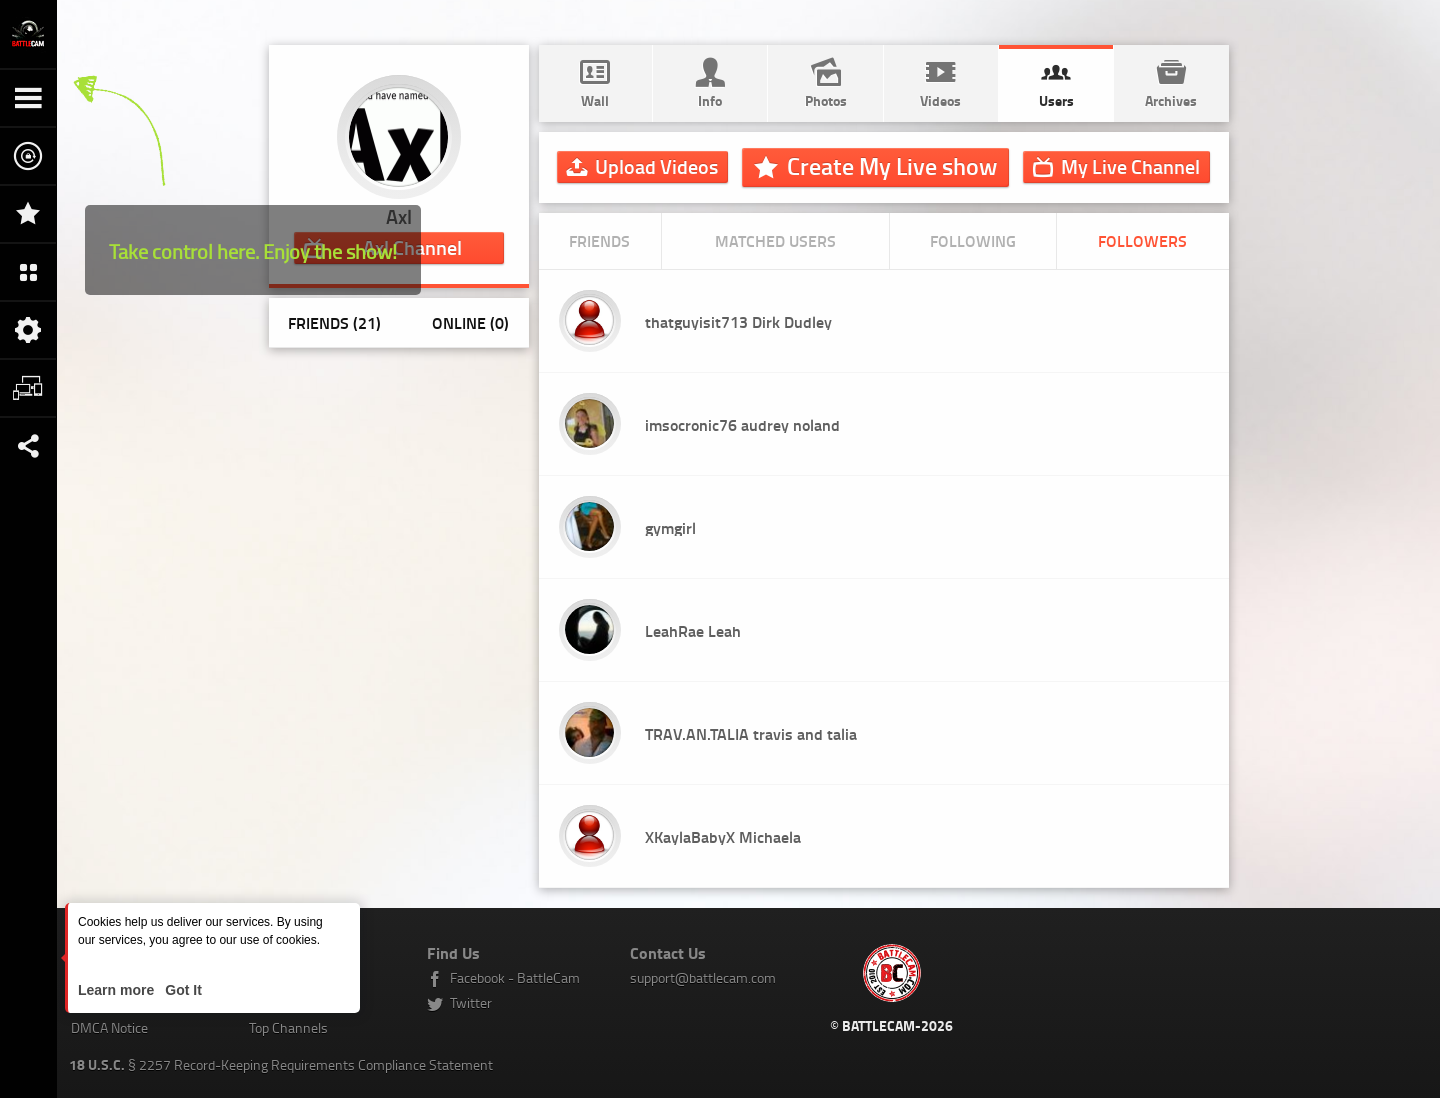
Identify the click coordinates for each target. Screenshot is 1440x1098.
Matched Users (775, 240)
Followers (1142, 240)
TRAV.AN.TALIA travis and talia (751, 733)
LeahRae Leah (693, 630)
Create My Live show (892, 166)
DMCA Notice (109, 1027)
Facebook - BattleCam (515, 977)
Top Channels (288, 1027)
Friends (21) (334, 322)
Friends (599, 240)
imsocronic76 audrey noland (742, 424)
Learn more (118, 990)
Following (973, 240)
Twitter (471, 1002)
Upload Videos (656, 166)
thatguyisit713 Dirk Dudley (738, 321)
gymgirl (670, 527)
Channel (1130, 166)
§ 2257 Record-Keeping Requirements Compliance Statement (281, 1064)
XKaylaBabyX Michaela (723, 836)
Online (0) (470, 322)
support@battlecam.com (703, 977)
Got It (181, 990)
